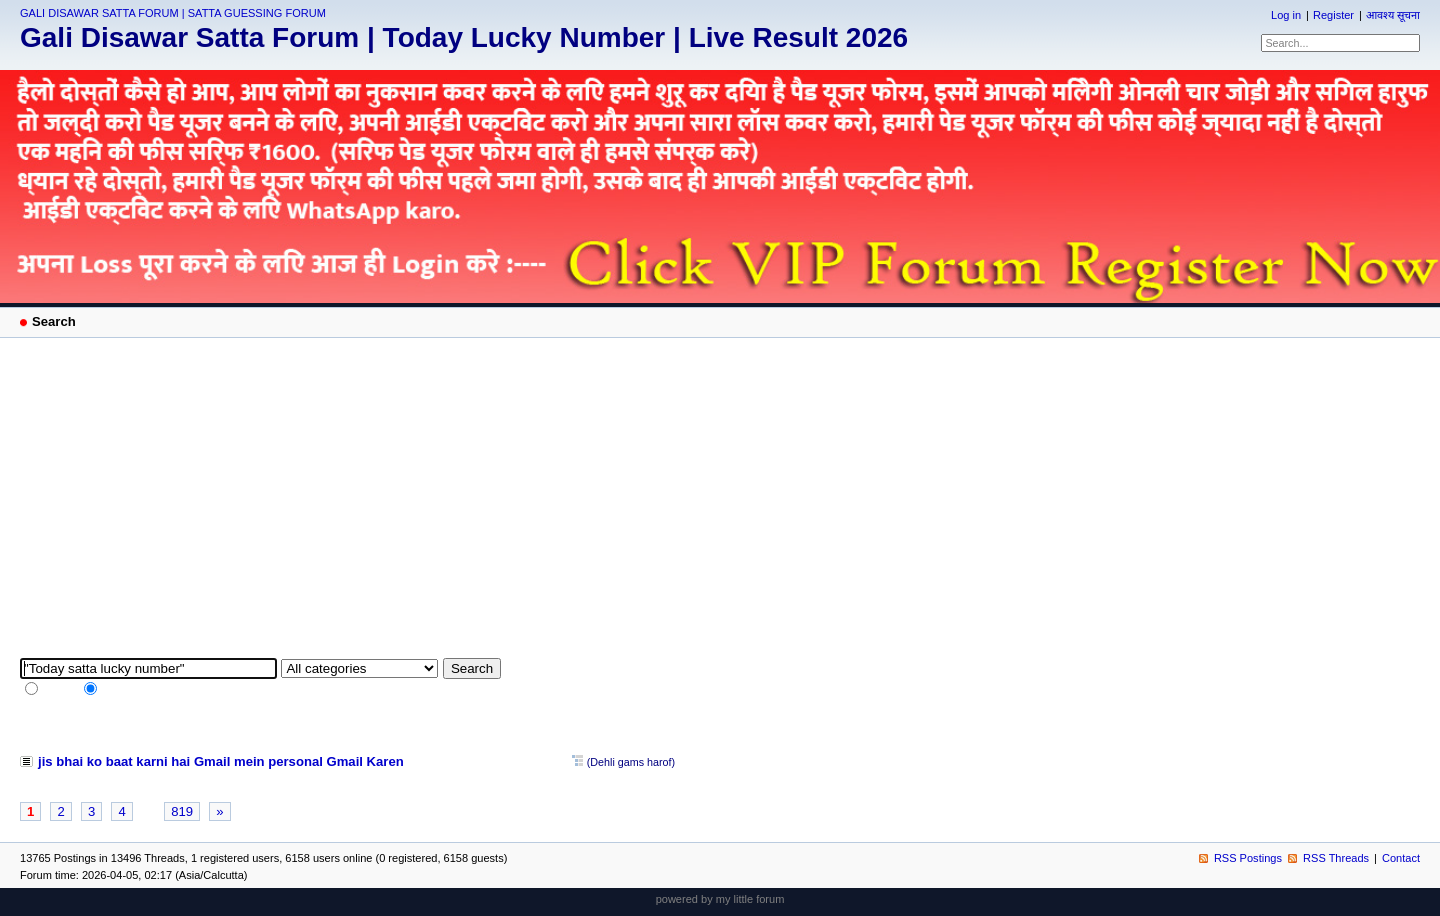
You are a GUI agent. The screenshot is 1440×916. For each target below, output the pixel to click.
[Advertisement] (720, 508)
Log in (1286, 15)
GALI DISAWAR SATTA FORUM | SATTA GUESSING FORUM (173, 13)
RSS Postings (1248, 858)
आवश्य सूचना (1393, 15)
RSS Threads (1336, 858)
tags (110, 691)
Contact (1401, 858)
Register (1333, 15)
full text (58, 691)
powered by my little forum (720, 899)
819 (182, 811)
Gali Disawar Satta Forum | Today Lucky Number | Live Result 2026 (464, 37)
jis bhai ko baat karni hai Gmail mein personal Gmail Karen (221, 761)
